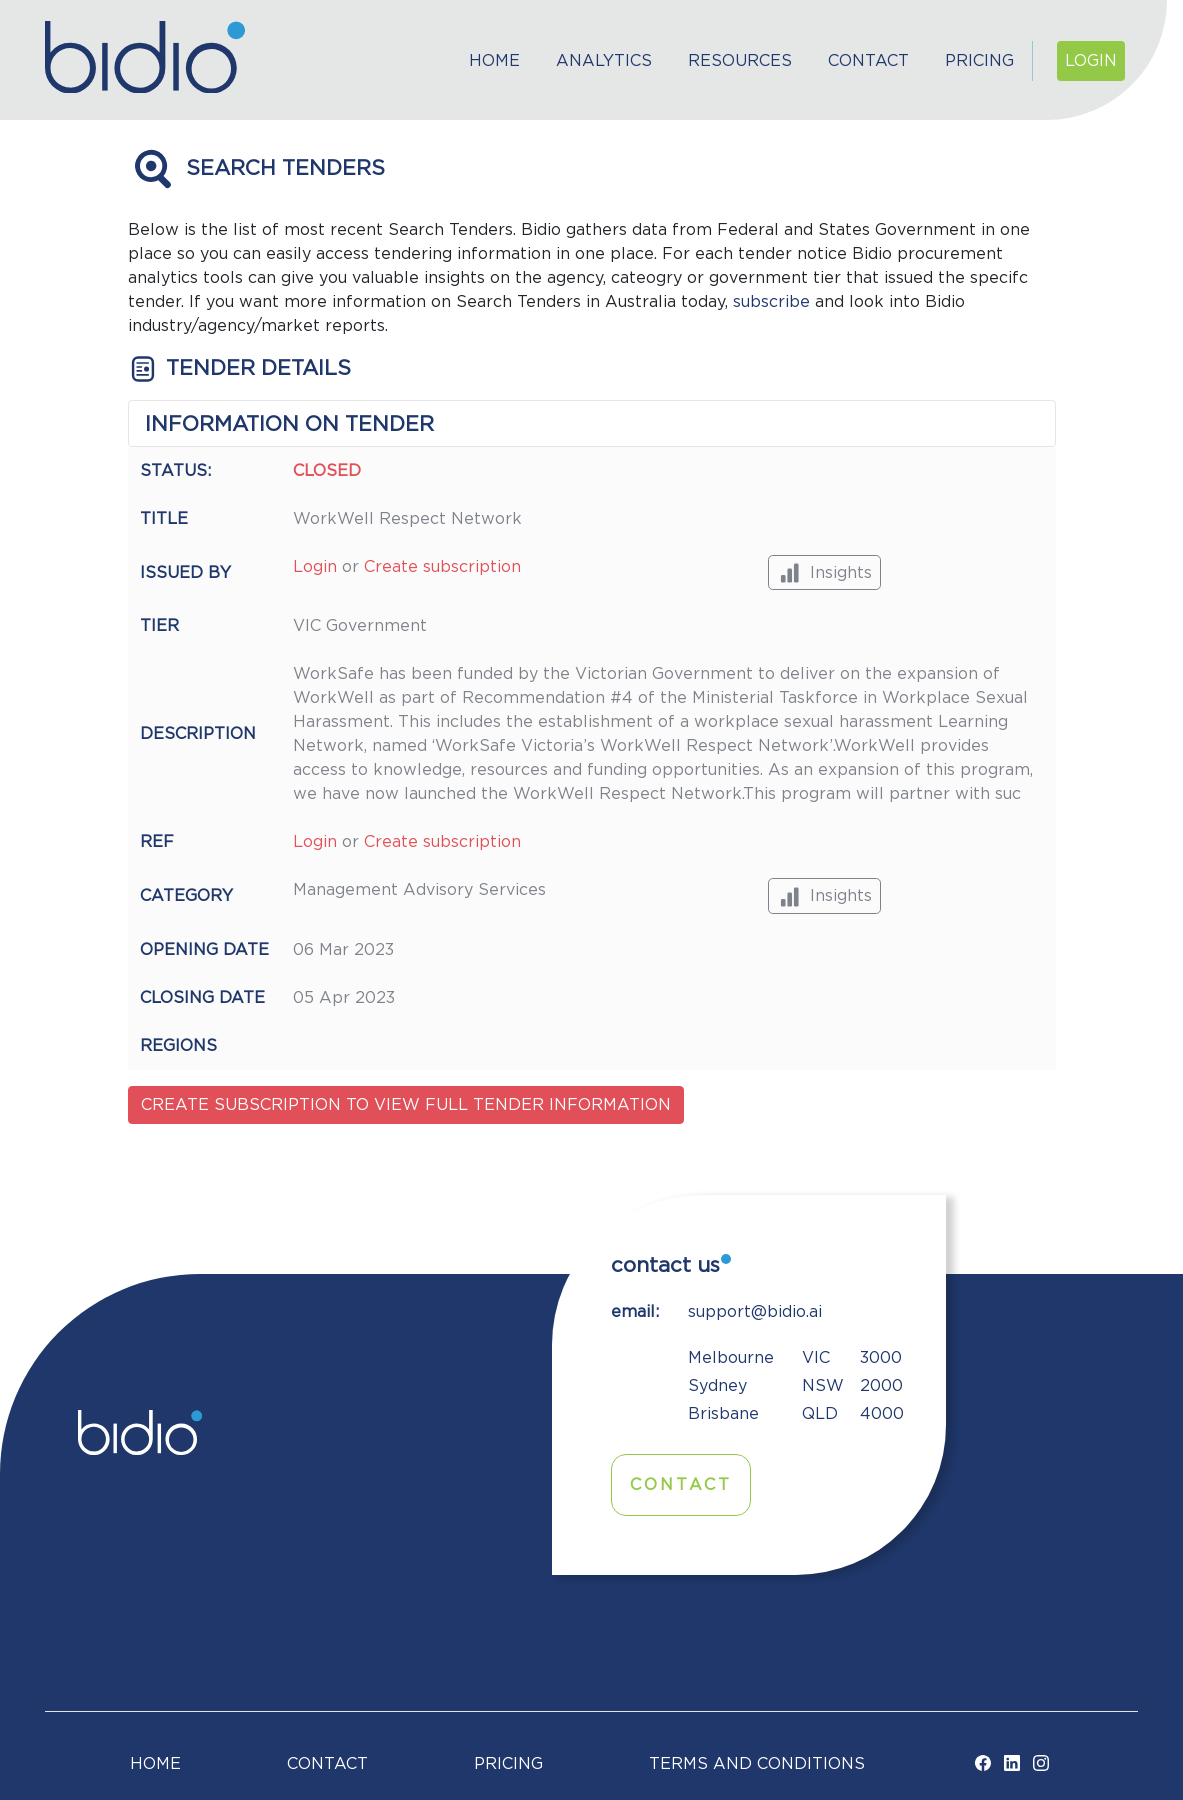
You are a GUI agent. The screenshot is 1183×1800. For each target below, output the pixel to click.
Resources (740, 61)
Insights (824, 572)
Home (494, 61)
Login (1091, 61)
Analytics (604, 61)
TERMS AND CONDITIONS (757, 1764)
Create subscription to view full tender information (406, 1105)
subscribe (771, 302)
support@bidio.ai (755, 1312)
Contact (868, 61)
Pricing (979, 61)
